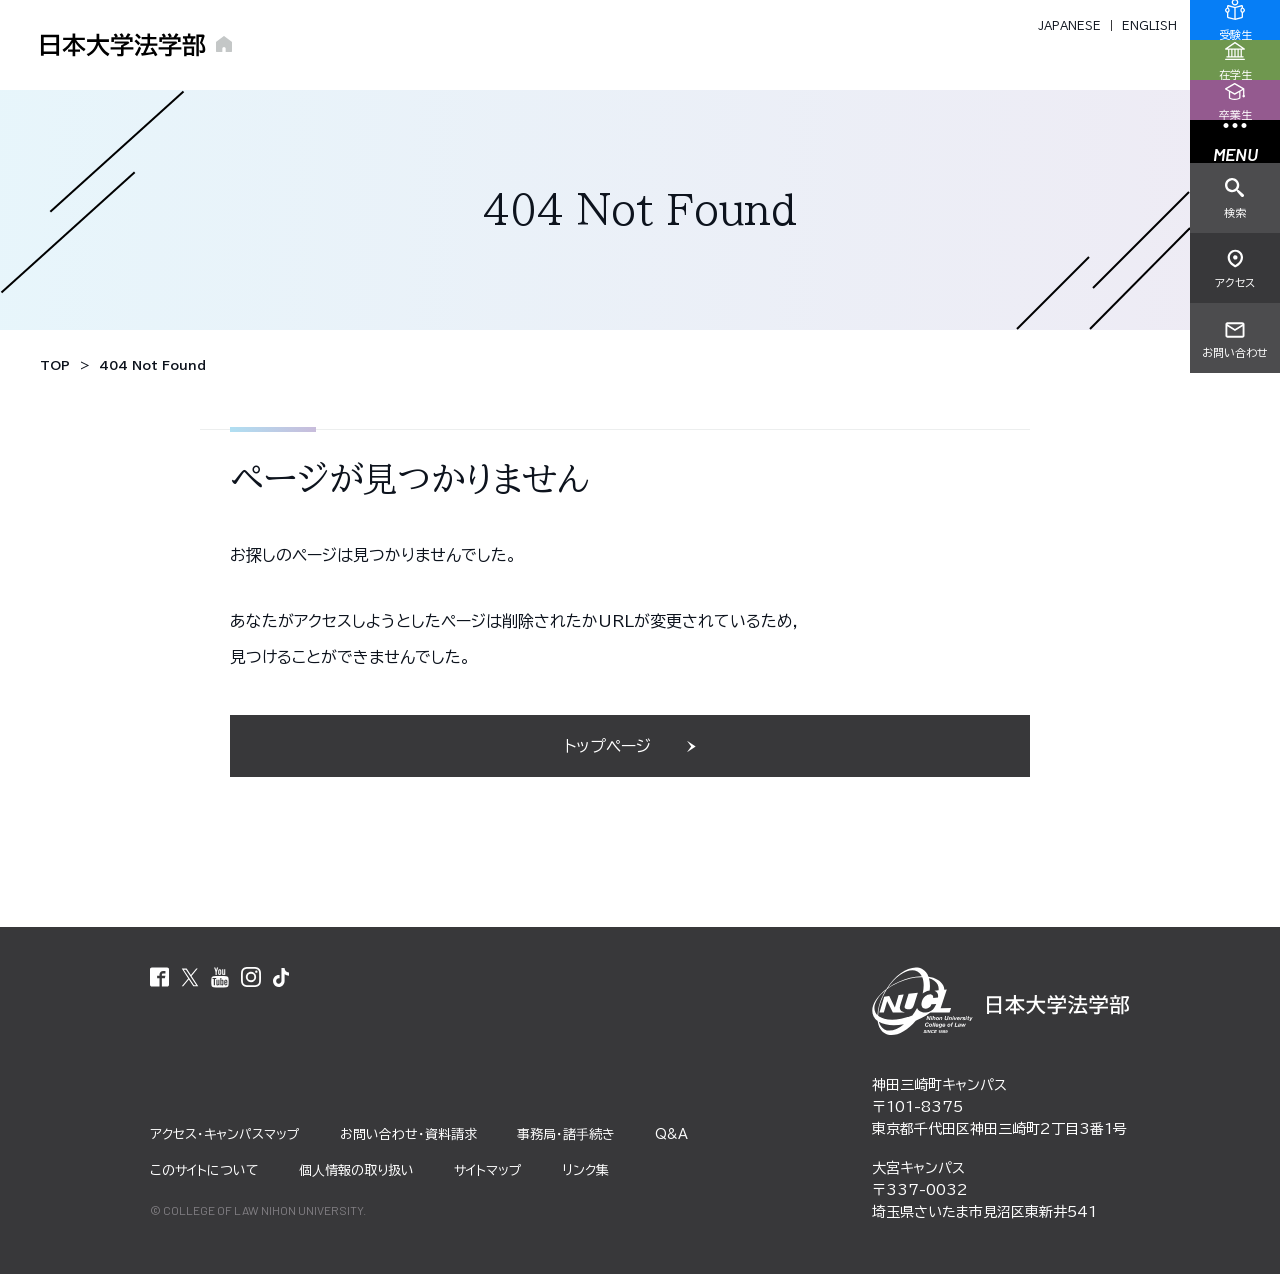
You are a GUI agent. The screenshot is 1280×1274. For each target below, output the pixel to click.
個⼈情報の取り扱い (356, 1170)
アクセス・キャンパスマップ (225, 1134)
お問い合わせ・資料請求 (408, 1134)
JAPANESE (1069, 25)
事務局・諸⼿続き (566, 1134)
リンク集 (585, 1170)
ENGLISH (1149, 25)
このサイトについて (204, 1170)
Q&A (671, 1134)
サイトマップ (488, 1170)
